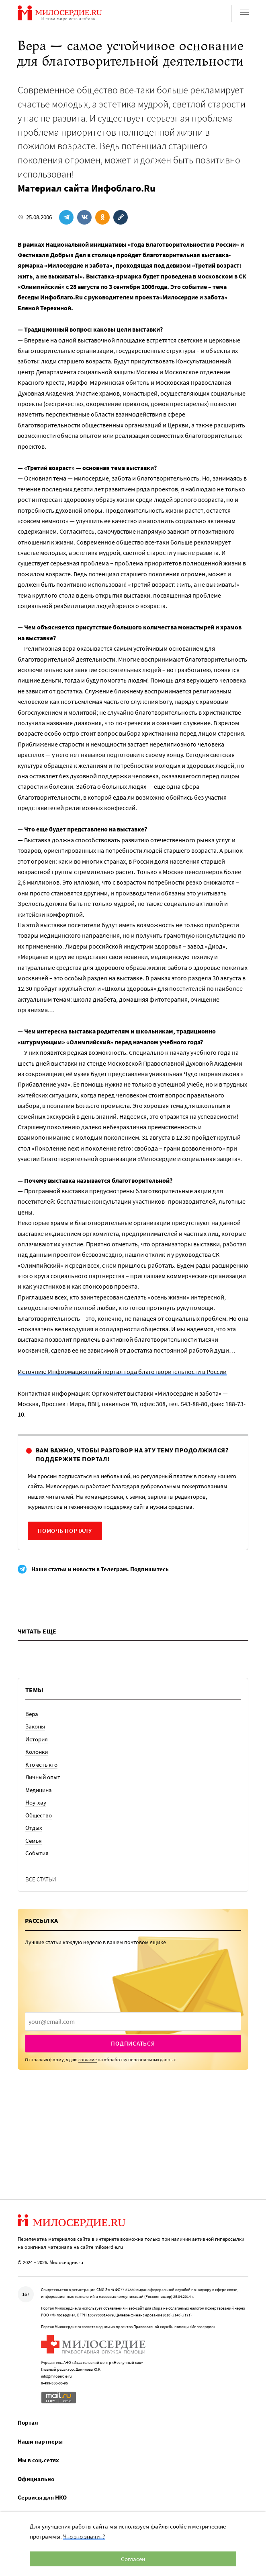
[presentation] (133, 2021)
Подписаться (133, 2043)
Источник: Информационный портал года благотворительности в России (122, 1371)
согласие (87, 2059)
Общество (38, 1815)
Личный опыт (42, 1777)
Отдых (33, 1827)
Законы (35, 1726)
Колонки (36, 1751)
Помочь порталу (65, 1530)
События (37, 1853)
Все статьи (40, 1879)
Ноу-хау (35, 1802)
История (36, 1739)
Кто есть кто (41, 1764)
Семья (33, 1840)
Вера (31, 1714)
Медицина (38, 1790)
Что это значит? (84, 2536)
